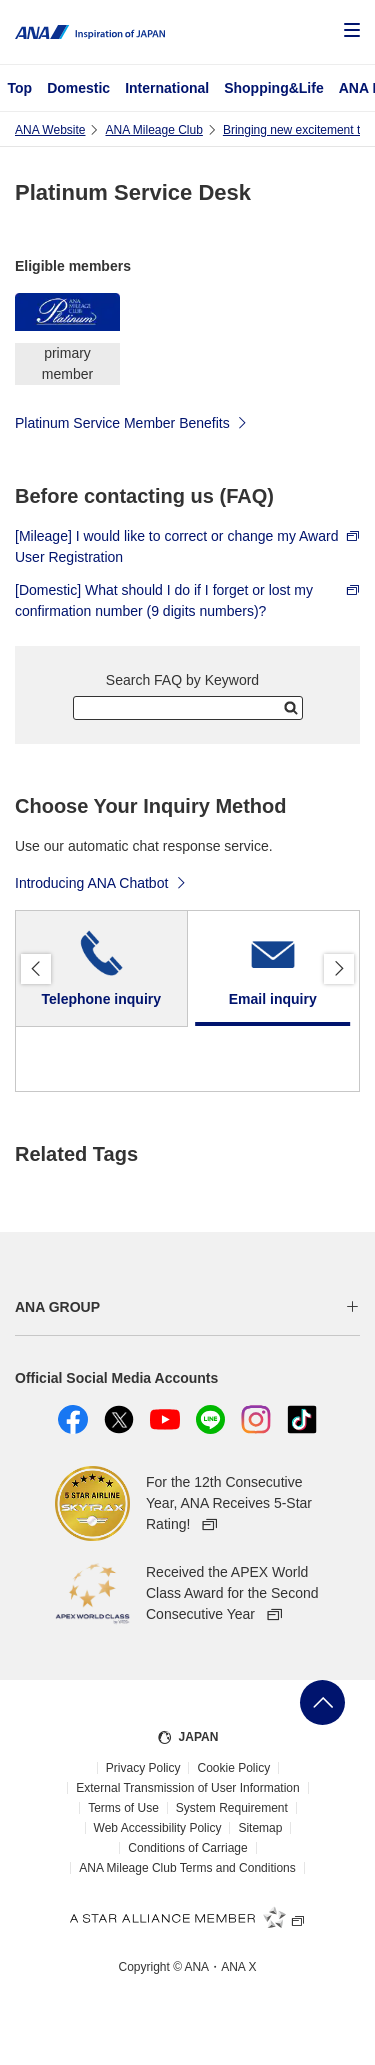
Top (20, 88)
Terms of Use (123, 1808)
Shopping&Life (274, 88)
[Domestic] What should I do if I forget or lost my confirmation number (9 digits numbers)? (187, 600)
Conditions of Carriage (187, 1848)
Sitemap (260, 1828)
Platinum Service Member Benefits (132, 422)
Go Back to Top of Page (322, 1702)
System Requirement (232, 1808)
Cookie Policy (233, 1768)
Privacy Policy (143, 1768)
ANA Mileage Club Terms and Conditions (187, 1868)
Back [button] (36, 969)
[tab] (102, 969)
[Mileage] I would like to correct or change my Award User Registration (187, 546)
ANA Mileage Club (153, 130)
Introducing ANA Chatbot (101, 882)
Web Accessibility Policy (158, 1828)
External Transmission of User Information (187, 1788)
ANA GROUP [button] (57, 1307)
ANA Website (50, 130)
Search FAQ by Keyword (182, 680)
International (167, 88)
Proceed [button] (339, 969)
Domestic (78, 88)
